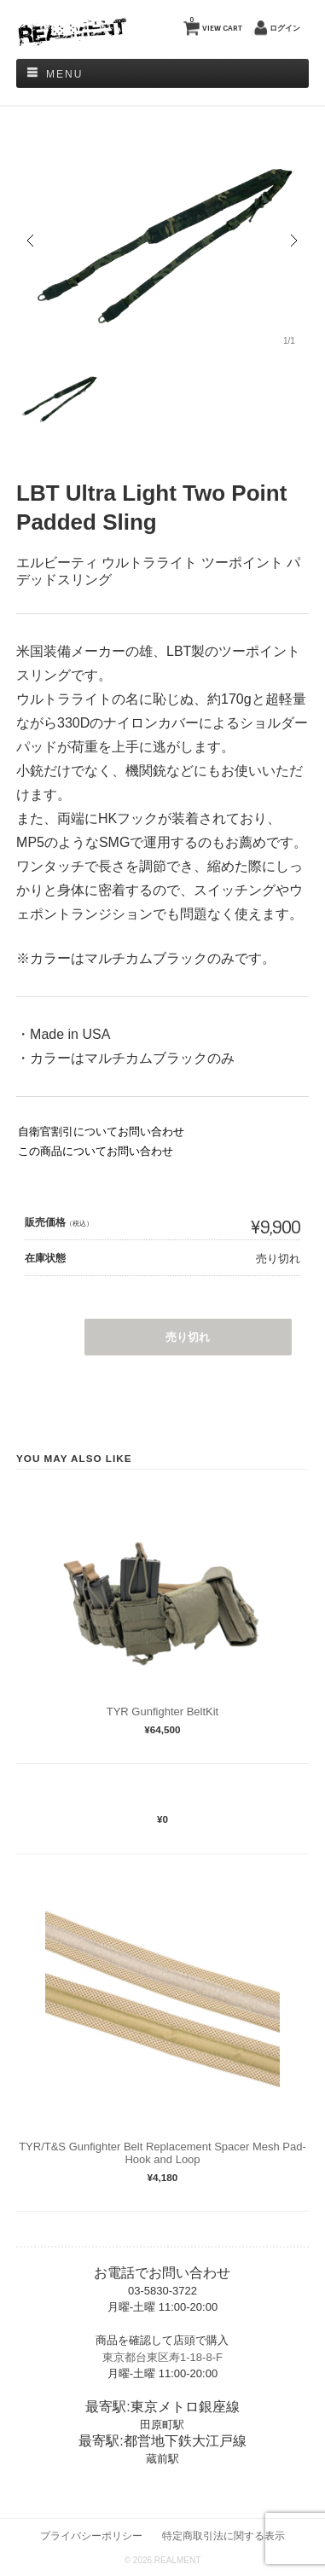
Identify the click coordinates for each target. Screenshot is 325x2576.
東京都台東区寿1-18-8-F (162, 2357)
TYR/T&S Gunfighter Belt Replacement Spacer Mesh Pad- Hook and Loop (162, 2153)
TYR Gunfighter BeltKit (163, 1711)
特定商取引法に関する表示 (223, 2535)
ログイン (285, 28)
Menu (64, 74)
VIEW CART (215, 24)
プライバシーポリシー (91, 2535)
